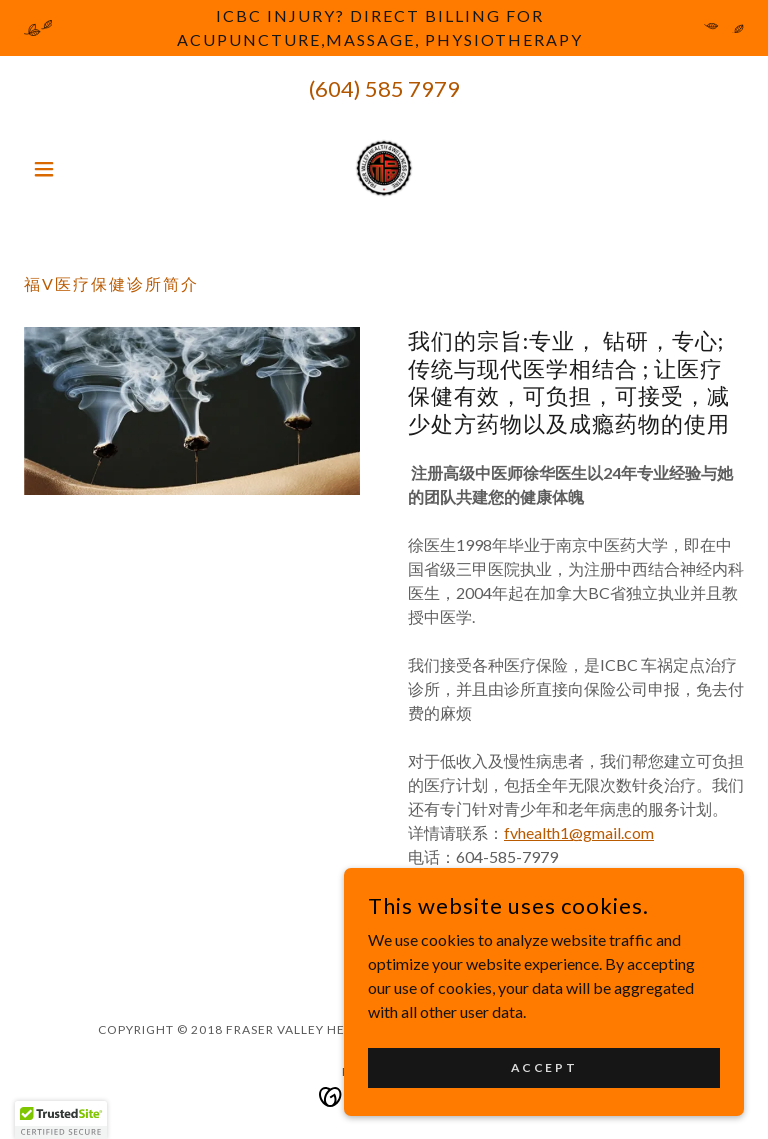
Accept (544, 1067)
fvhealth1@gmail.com (579, 832)
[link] (384, 169)
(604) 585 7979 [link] (384, 88)
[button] (78, 169)
